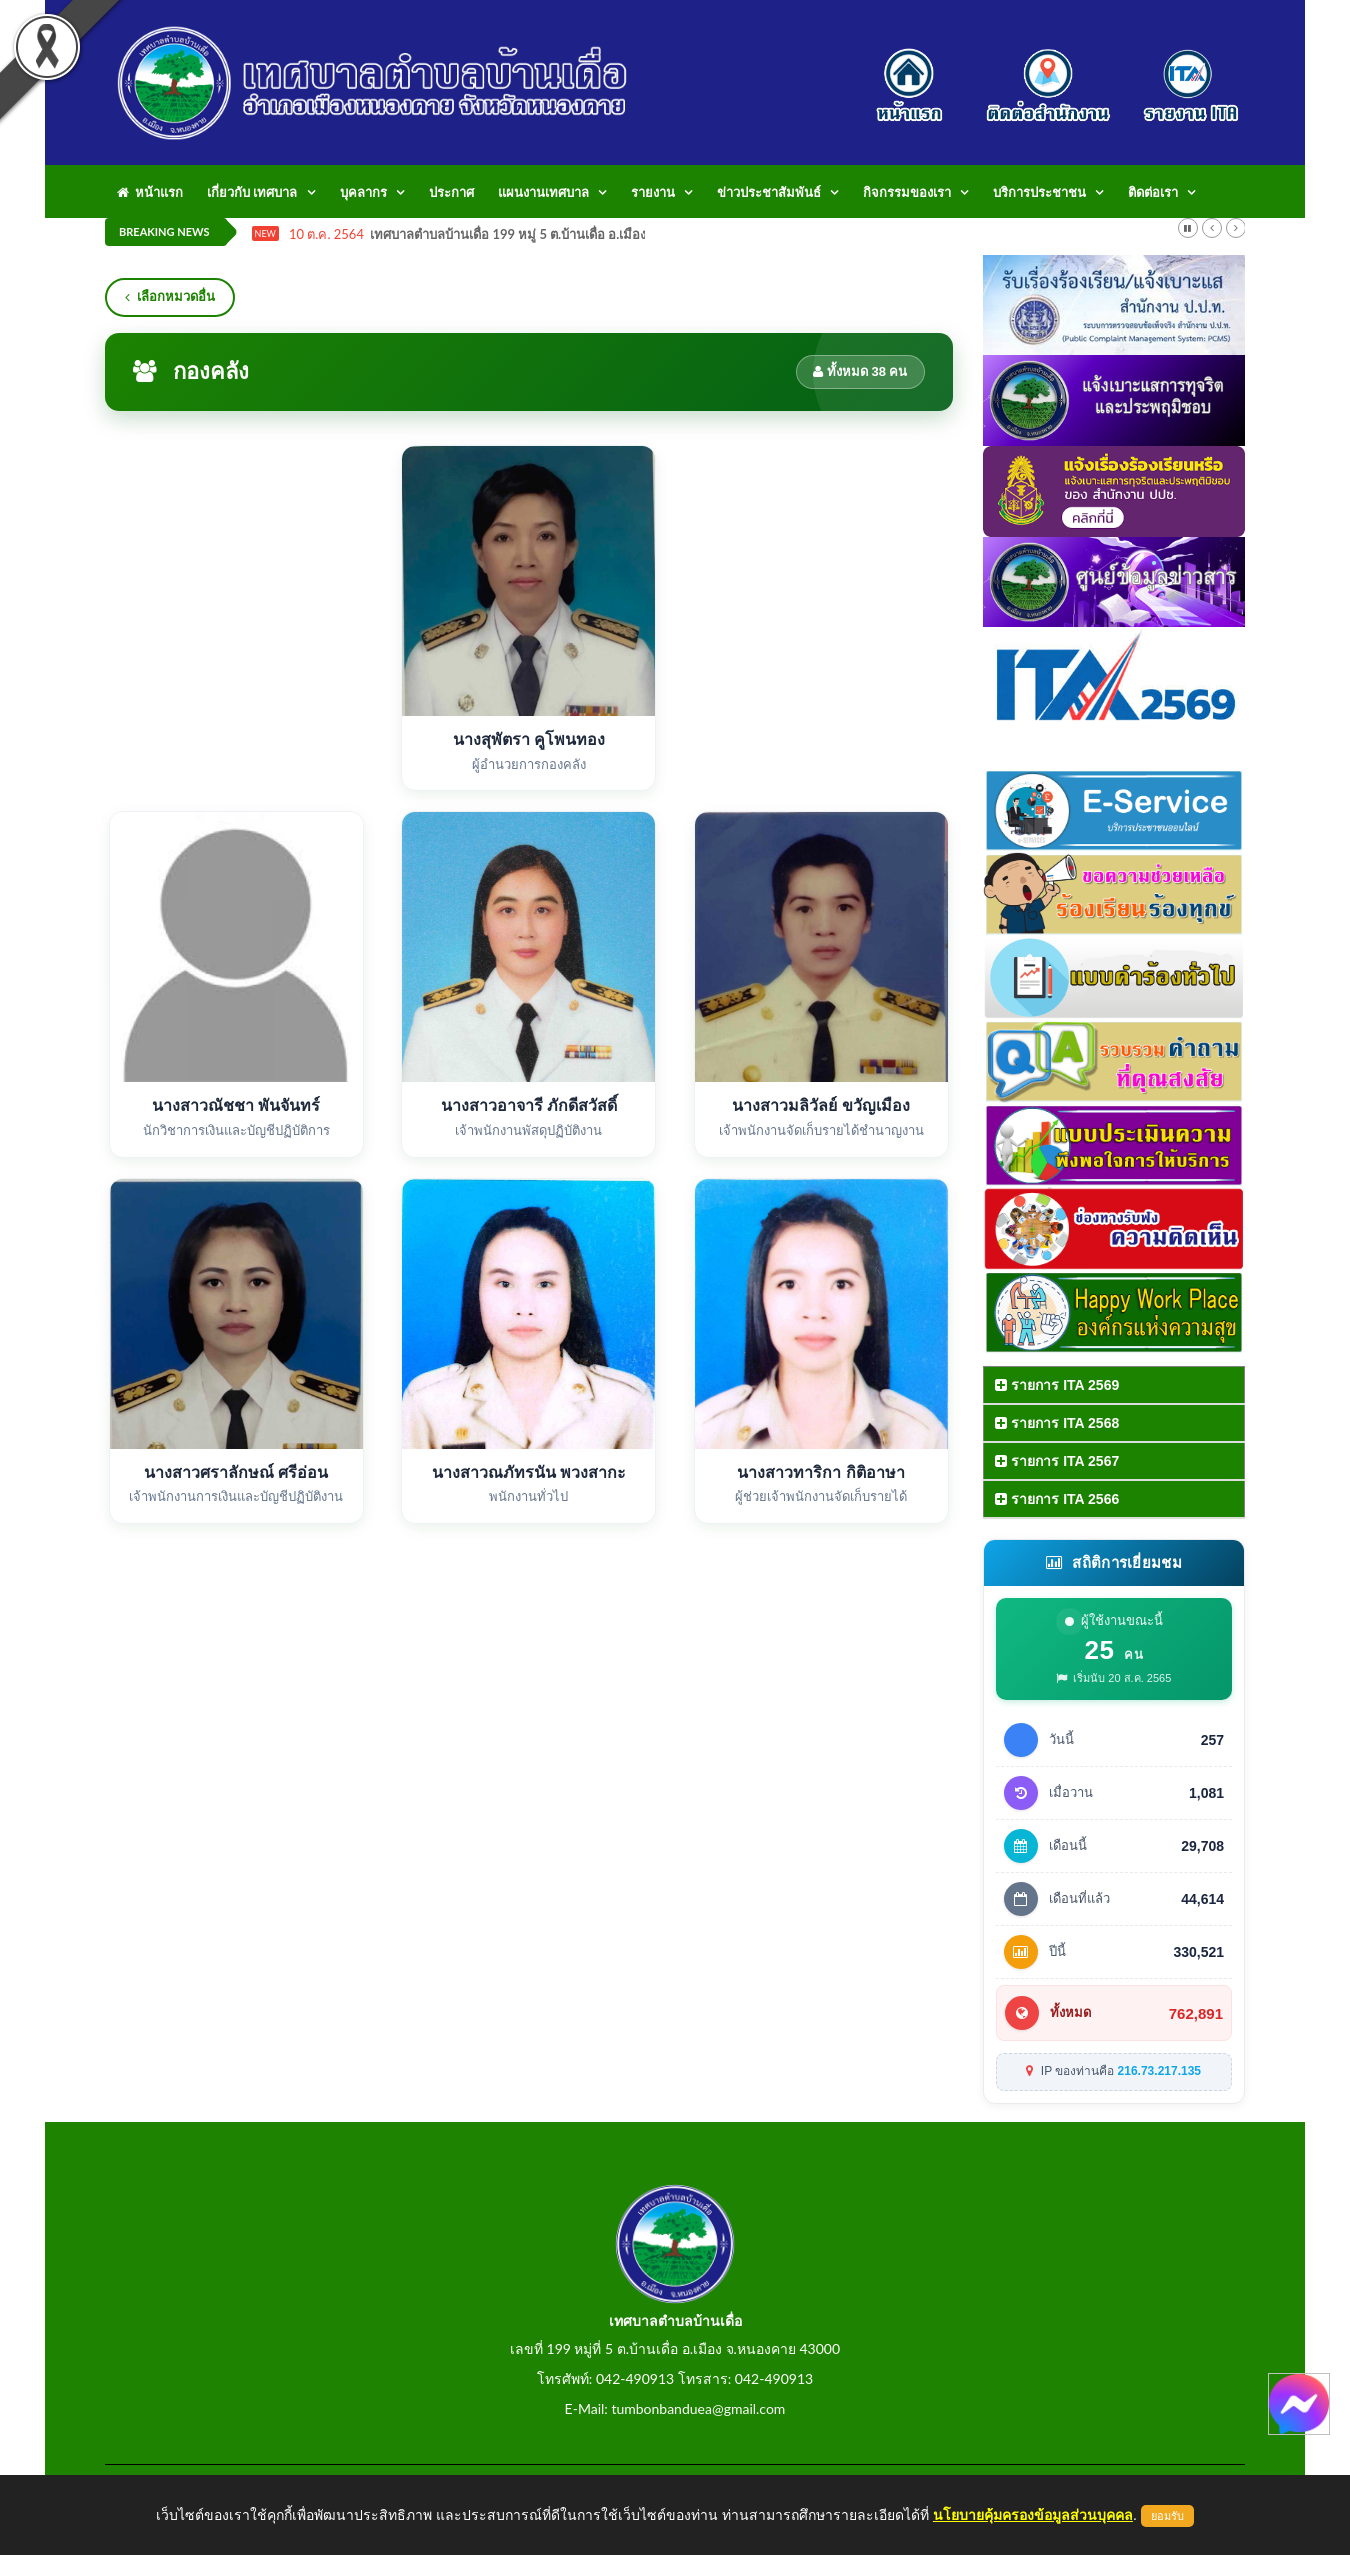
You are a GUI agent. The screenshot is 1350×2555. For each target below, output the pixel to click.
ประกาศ (451, 192)
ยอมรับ (1167, 2516)
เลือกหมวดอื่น (170, 296)
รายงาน (653, 192)
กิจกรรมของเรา (907, 192)
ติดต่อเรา (1153, 192)
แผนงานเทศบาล (543, 192)
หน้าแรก (150, 192)
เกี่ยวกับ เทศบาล (252, 192)
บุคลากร (363, 192)
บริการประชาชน (1039, 192)
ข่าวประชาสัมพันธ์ (769, 192)
